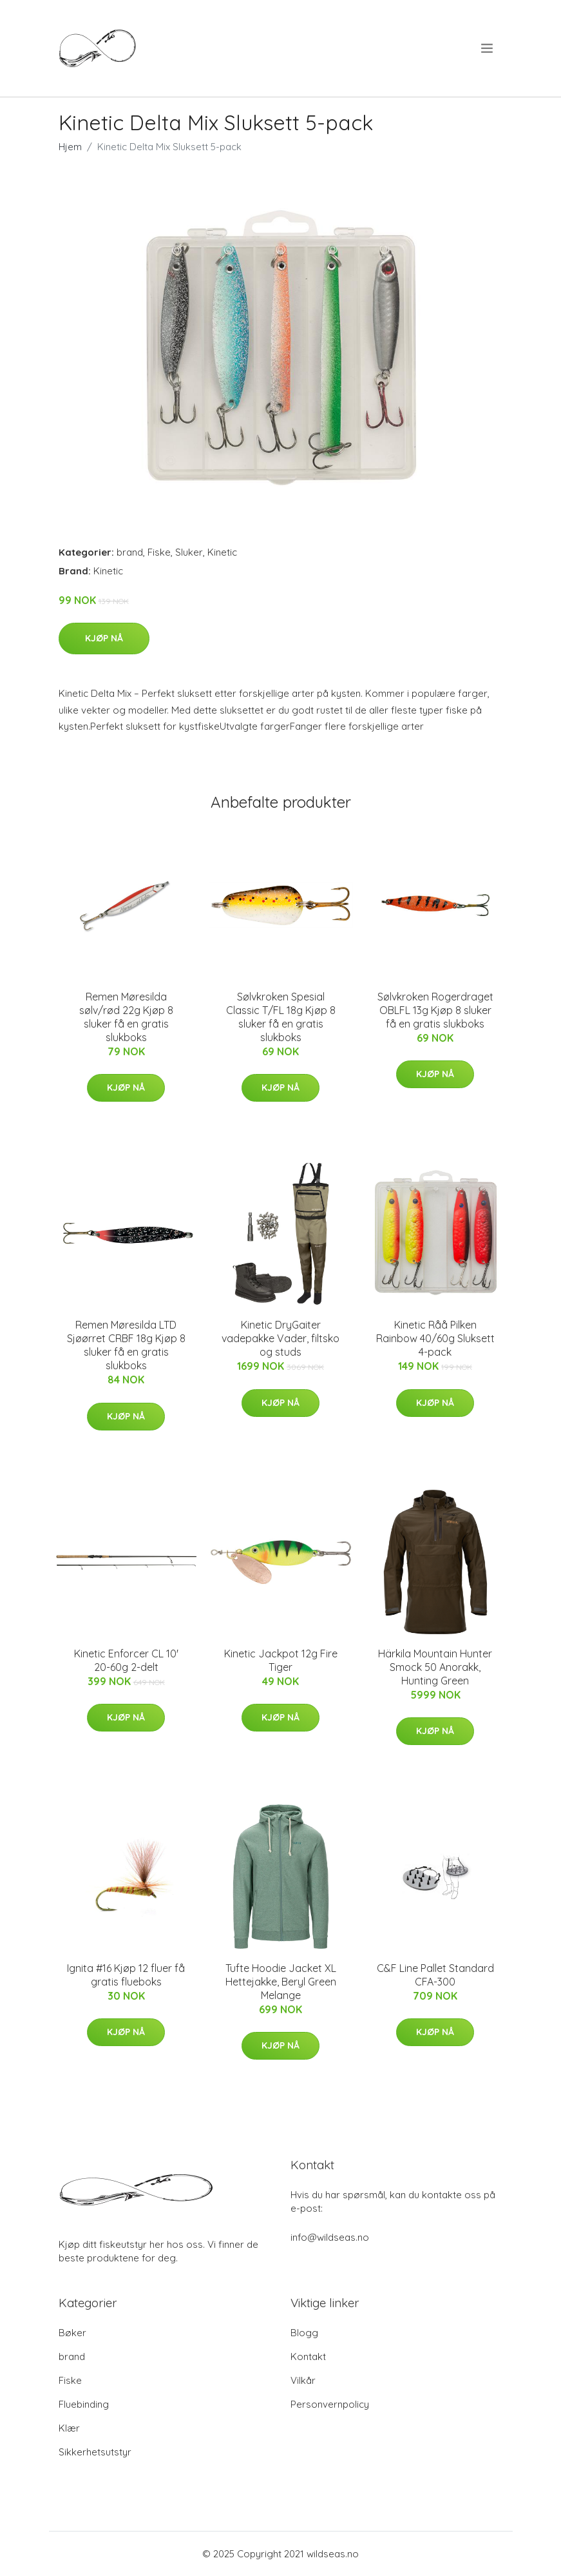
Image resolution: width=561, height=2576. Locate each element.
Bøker (72, 2333)
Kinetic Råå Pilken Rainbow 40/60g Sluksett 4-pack (435, 1338)
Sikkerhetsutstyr (95, 2452)
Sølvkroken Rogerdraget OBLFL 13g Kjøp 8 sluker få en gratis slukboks (435, 1010)
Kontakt (308, 2356)
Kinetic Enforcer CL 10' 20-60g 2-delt (126, 1660)
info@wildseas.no (329, 2237)
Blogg (304, 2333)
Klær (69, 2428)
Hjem (70, 147)
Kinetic (222, 552)
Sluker (189, 552)
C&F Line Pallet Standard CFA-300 (435, 1975)
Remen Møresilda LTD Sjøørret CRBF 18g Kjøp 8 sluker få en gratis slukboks (126, 1345)
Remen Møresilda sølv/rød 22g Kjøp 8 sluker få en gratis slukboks (126, 1017)
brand (130, 552)
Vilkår (303, 2380)
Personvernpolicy (329, 2404)
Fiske (159, 552)
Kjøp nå (104, 638)
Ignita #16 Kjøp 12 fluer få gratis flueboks (126, 1975)
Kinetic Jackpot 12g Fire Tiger (281, 1660)
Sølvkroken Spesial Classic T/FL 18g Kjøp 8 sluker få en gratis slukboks (281, 1017)
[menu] (488, 48)
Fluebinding (84, 2404)
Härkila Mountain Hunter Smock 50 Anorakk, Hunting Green (435, 1667)
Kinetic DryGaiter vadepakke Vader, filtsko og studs (280, 1338)
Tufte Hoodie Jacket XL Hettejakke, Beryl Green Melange (280, 1982)
